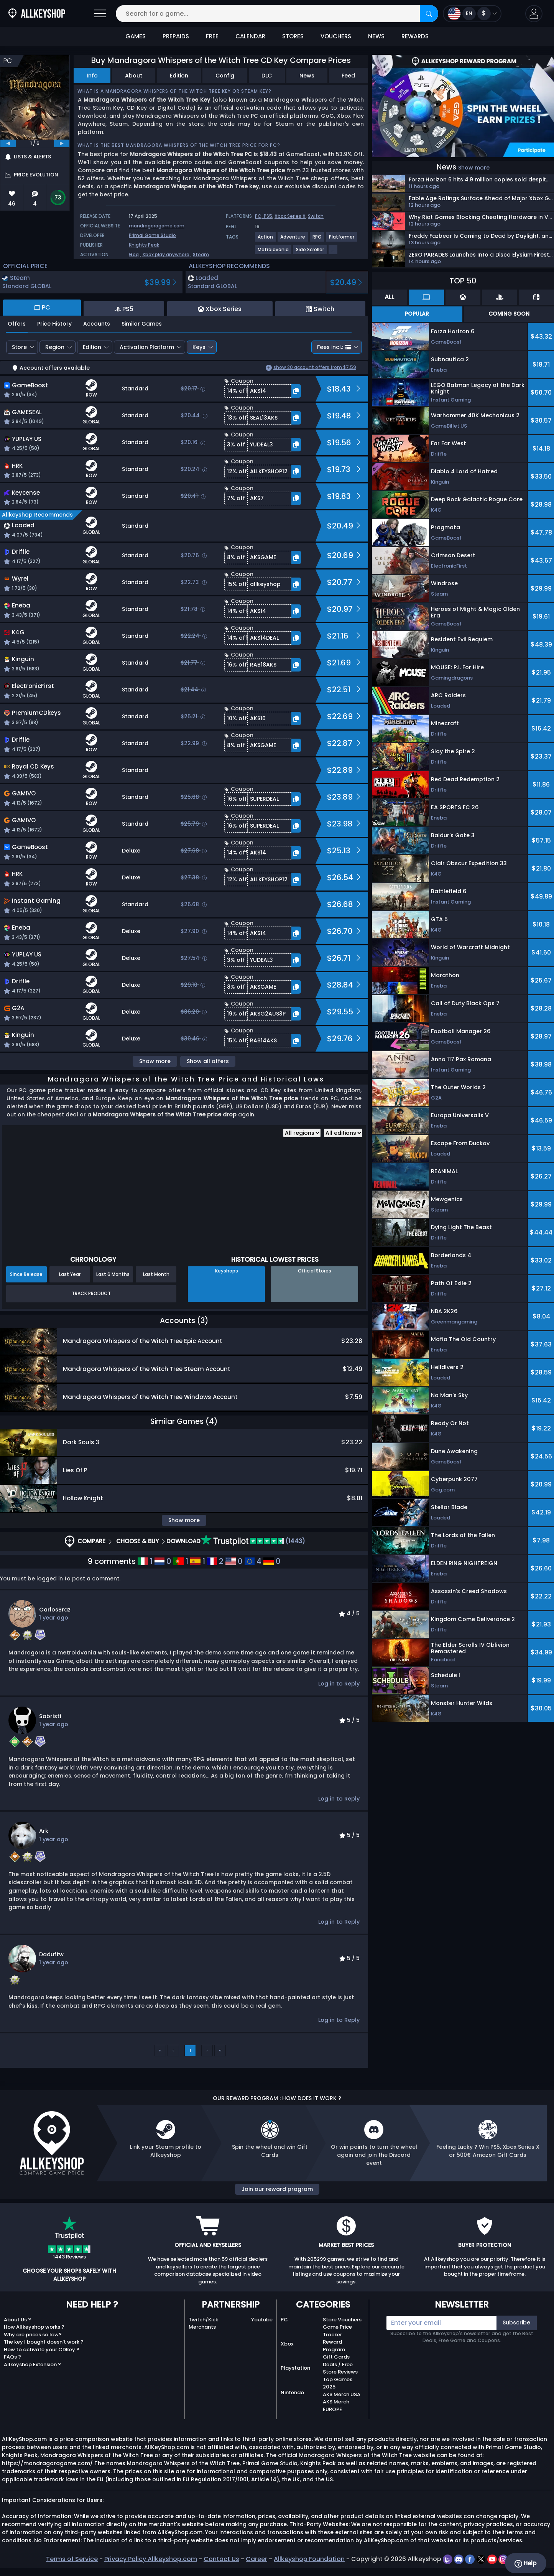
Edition (179, 75)
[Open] (100, 13)
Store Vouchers (342, 2319)
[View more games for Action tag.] (265, 240)
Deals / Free (338, 2364)
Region (54, 347)
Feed (348, 75)
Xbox (287, 2343)
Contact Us (221, 2559)
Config (224, 75)
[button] (533, 13)
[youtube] (492, 2559)
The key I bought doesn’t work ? (44, 2342)
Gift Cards (336, 2356)
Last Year (70, 1274)
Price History (54, 324)
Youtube (262, 2319)
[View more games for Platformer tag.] (342, 240)
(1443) (253, 1541)
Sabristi (50, 1716)
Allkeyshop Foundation (309, 2559)
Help (525, 2563)
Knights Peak (144, 245)
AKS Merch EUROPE (336, 2405)
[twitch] (448, 2559)
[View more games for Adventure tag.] (293, 240)
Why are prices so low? (33, 2334)
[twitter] (481, 2559)
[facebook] (470, 2559)
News (306, 75)
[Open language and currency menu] (472, 13)
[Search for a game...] (277, 13)
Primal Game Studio (152, 235)
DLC (266, 75)
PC (284, 2319)
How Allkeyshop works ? (34, 2327)
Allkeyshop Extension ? (32, 2364)
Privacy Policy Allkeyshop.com (150, 2559)
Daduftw (51, 1954)
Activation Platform (147, 347)
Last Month (156, 1274)
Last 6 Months (113, 1274)
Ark (43, 1831)
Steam (201, 254)
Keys (198, 347)
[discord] (459, 2559)
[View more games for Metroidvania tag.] (273, 252)
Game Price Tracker (337, 2330)
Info (92, 75)
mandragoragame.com (156, 225)
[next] (61, 143)
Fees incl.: (334, 347)
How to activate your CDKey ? (41, 2349)
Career (256, 2559)
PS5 (268, 216)
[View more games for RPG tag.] (317, 240)
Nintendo (292, 2392)
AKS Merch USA (341, 2394)
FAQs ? (12, 2356)
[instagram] (503, 2559)
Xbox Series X (290, 216)
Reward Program (334, 2345)
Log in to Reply (339, 1683)
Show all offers (208, 1061)
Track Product (91, 1293)
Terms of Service (72, 2559)
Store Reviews (340, 2371)
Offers (17, 324)
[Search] (429, 13)
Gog (134, 254)
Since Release (26, 1274)
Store (19, 347)
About (133, 75)
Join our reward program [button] (277, 2189)
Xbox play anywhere (165, 254)
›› (220, 2050)
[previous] (8, 143)
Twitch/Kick (203, 2319)
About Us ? (17, 2319)
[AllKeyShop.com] (36, 13)
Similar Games (142, 324)
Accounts (96, 324)
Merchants (202, 2327)
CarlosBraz (55, 1609)
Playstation (295, 2368)
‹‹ (160, 2050)
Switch (316, 216)
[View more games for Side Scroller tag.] (310, 252)
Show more (155, 1061)
